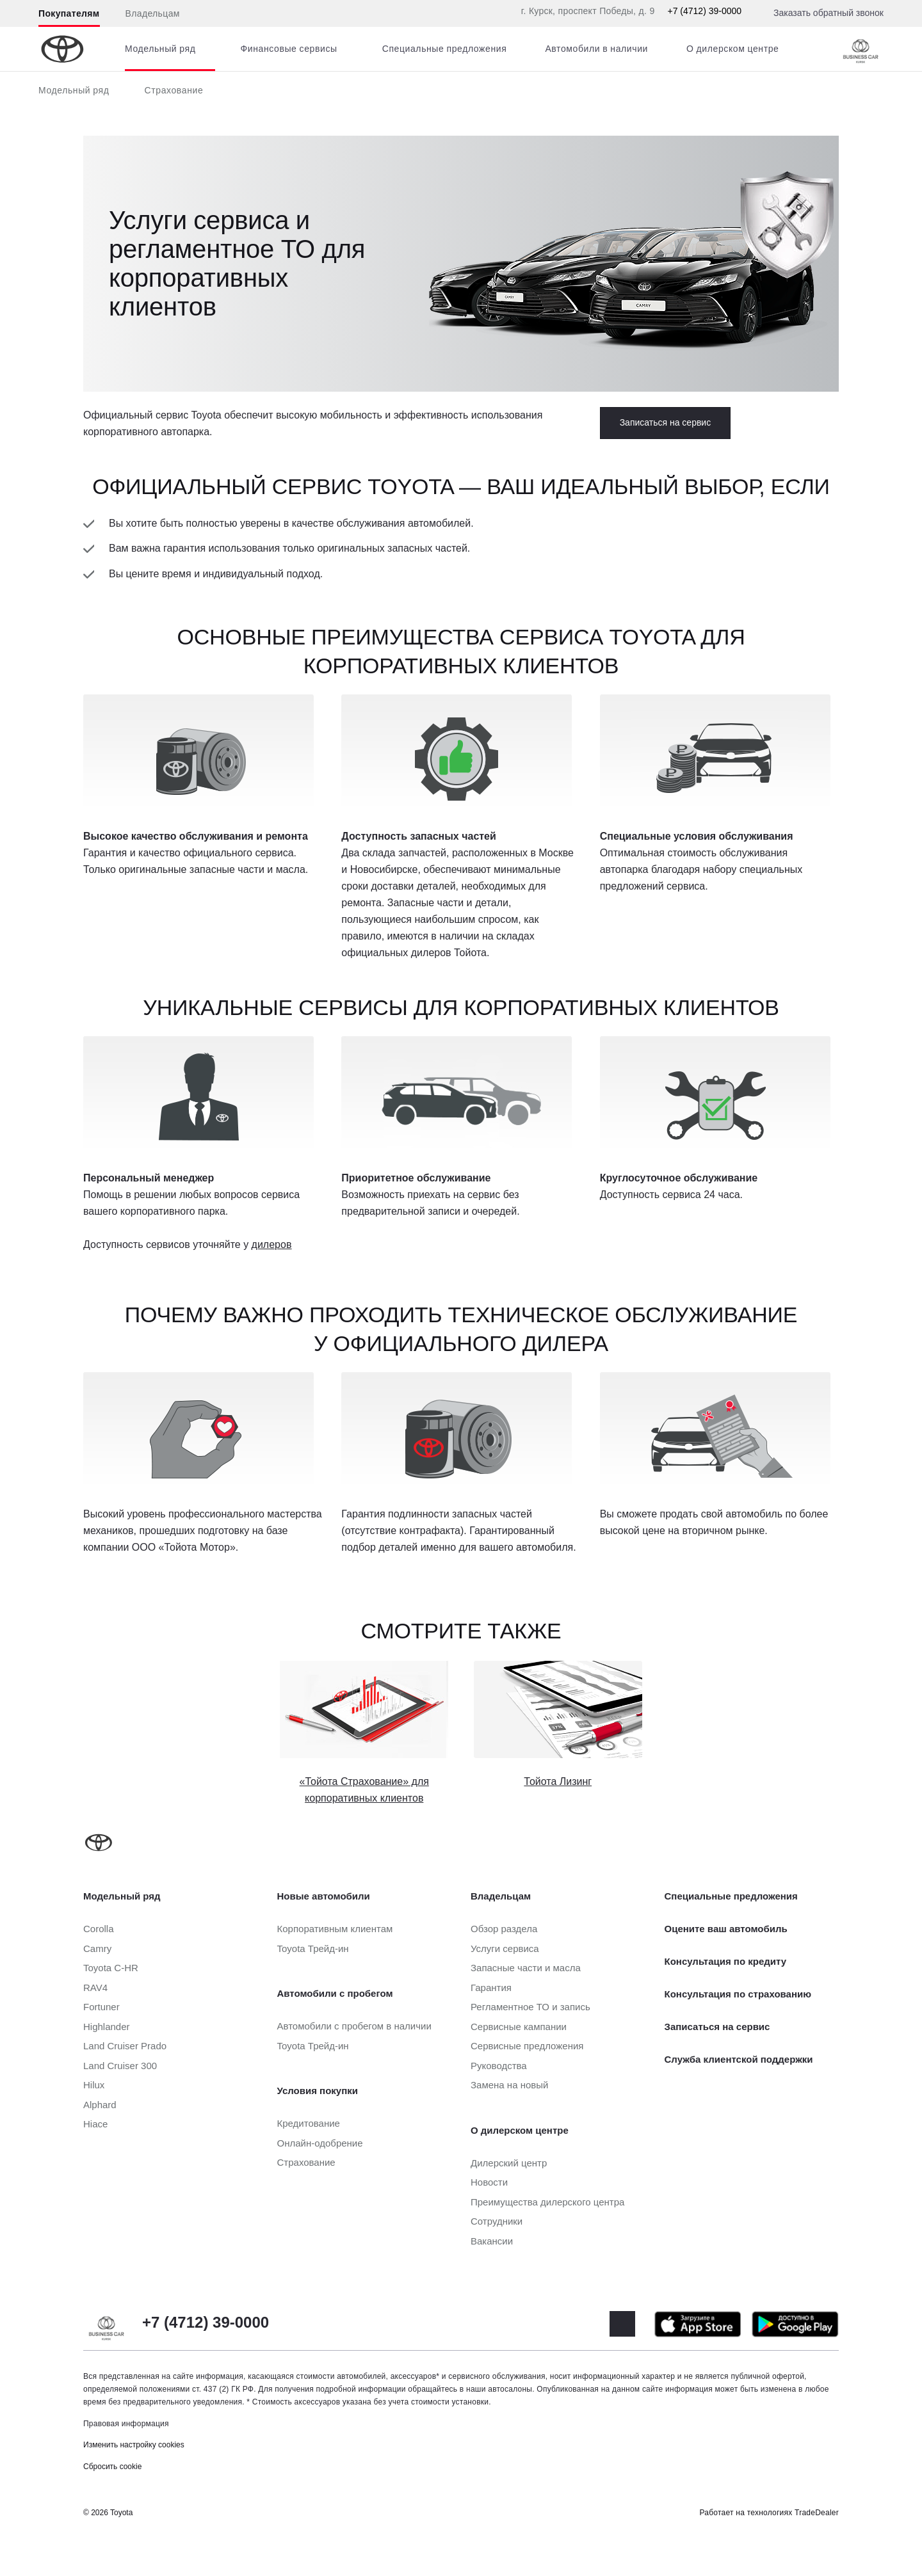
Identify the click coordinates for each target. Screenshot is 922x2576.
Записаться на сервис (665, 422)
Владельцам (152, 13)
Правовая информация (126, 2423)
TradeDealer (817, 2512)
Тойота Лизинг (558, 1781)
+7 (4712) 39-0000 (704, 11)
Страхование (174, 90)
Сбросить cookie (112, 2466)
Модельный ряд (73, 90)
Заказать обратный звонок (828, 13)
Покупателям (69, 13)
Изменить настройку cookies (133, 2444)
